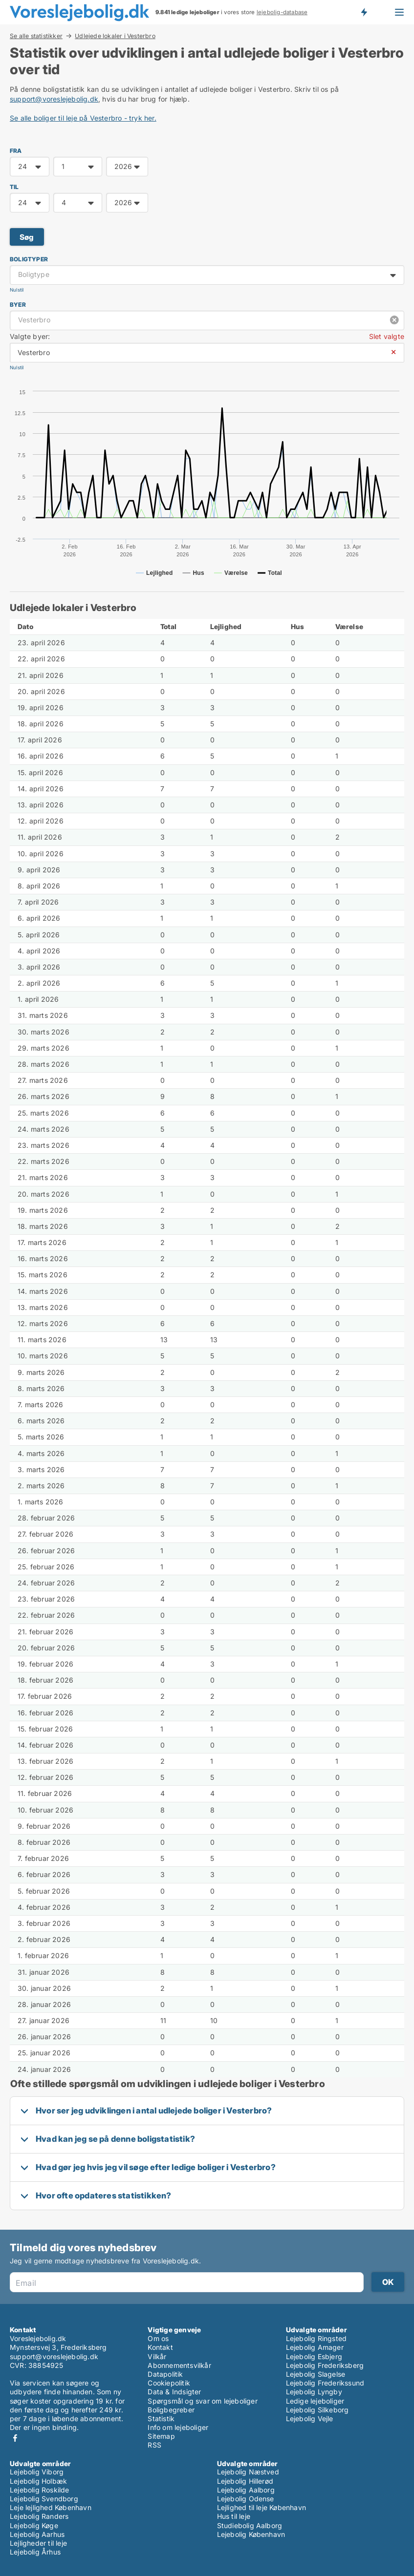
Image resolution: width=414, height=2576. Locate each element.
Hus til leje (233, 2516)
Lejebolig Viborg (37, 2472)
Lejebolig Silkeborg (317, 2410)
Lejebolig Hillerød (245, 2481)
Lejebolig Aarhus (37, 2534)
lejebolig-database (282, 12)
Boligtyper (29, 259)
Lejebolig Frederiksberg (325, 2365)
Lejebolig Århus (35, 2552)
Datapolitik (165, 2374)
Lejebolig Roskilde (39, 2490)
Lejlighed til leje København (261, 2507)
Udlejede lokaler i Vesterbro (115, 36)
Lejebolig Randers (39, 2516)
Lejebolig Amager (315, 2347)
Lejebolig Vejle (309, 2418)
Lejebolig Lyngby (314, 2391)
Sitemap (161, 2436)
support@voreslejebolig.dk (54, 99)
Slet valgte (386, 336)
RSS (154, 2445)
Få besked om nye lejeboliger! (363, 12)
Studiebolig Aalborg (250, 2525)
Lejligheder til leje (38, 2543)
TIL (14, 186)
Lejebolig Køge (34, 2525)
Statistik (161, 2418)
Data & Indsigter (174, 2391)
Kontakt (160, 2347)
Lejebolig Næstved (248, 2472)
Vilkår (157, 2356)
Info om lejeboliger (178, 2427)
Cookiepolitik (169, 2383)
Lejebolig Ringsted (316, 2338)
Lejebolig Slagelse (316, 2374)
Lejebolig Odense (245, 2498)
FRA (16, 150)
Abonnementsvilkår (179, 2365)
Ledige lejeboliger (315, 2401)
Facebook (15, 2438)
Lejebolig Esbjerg (314, 2356)
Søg (27, 237)
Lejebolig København (251, 2534)
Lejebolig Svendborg (44, 2498)
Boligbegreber (171, 2410)
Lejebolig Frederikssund (325, 2383)
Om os (158, 2338)
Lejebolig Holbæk (38, 2481)
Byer (18, 304)
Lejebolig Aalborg (246, 2490)
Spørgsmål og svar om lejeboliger (202, 2401)
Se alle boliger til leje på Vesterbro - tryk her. (83, 118)
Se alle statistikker (36, 35)
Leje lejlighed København (50, 2507)
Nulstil (16, 290)
